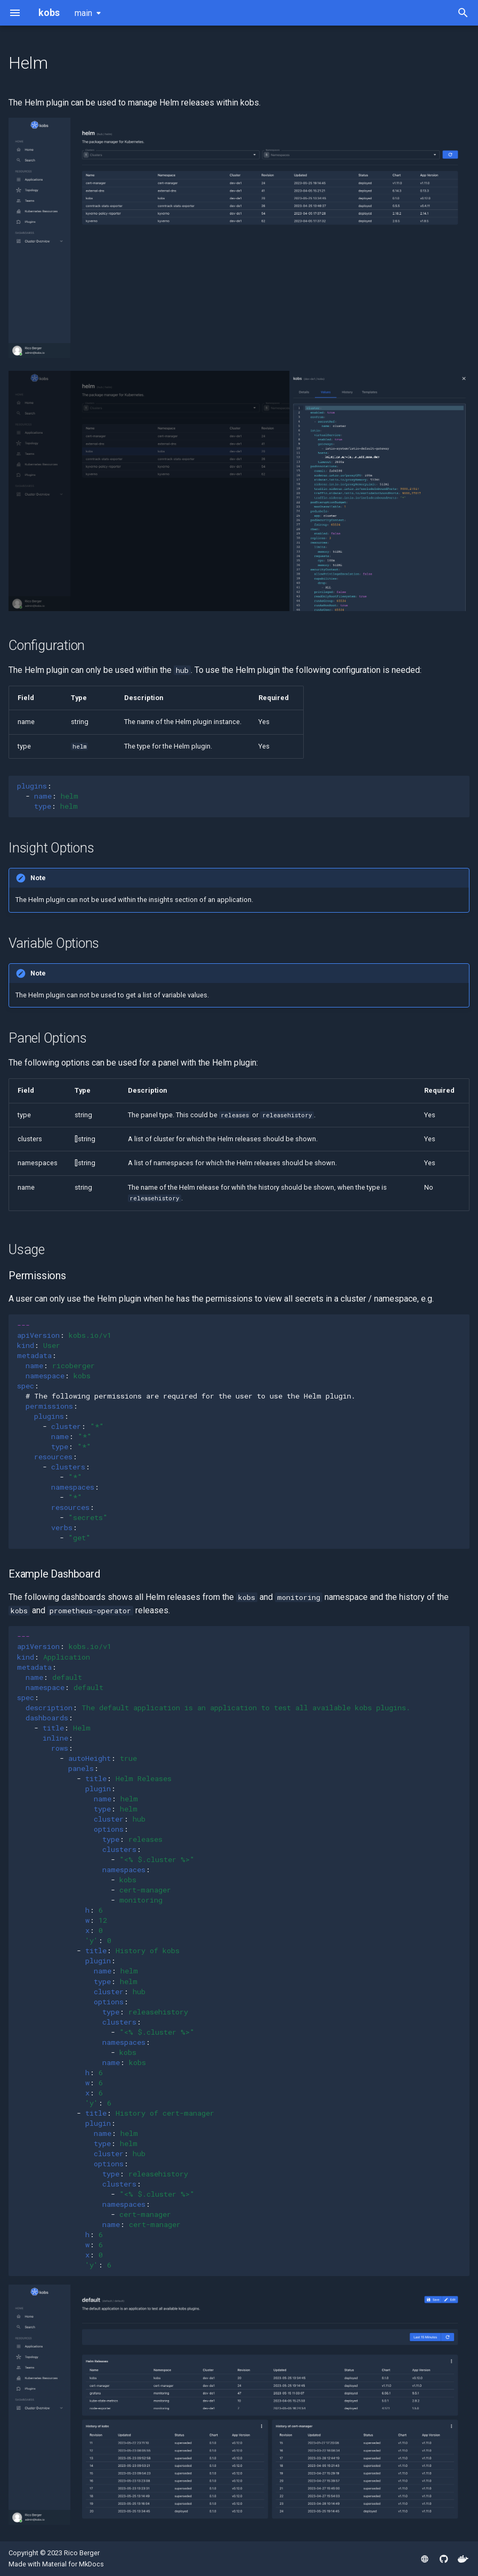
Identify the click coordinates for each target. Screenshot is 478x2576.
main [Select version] (83, 13)
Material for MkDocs (73, 2564)
